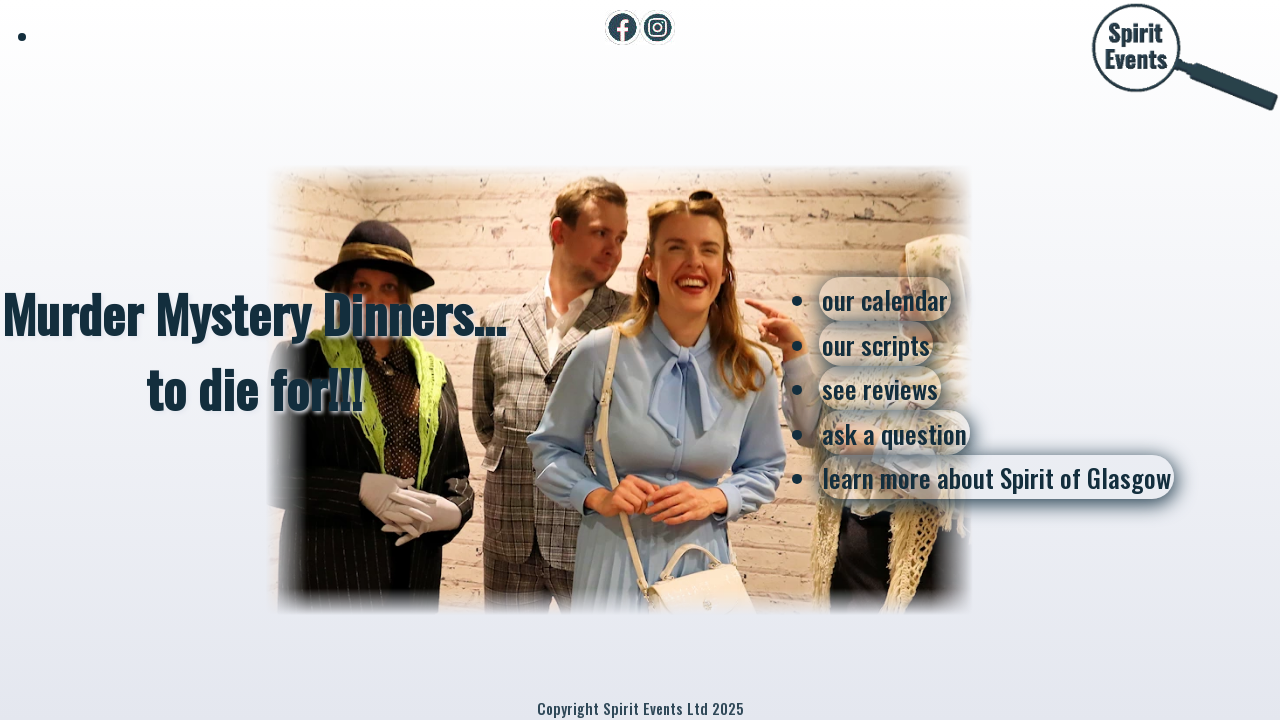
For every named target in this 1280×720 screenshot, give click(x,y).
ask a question (894, 433)
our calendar (885, 299)
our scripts (876, 343)
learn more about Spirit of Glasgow (996, 477)
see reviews (880, 388)
